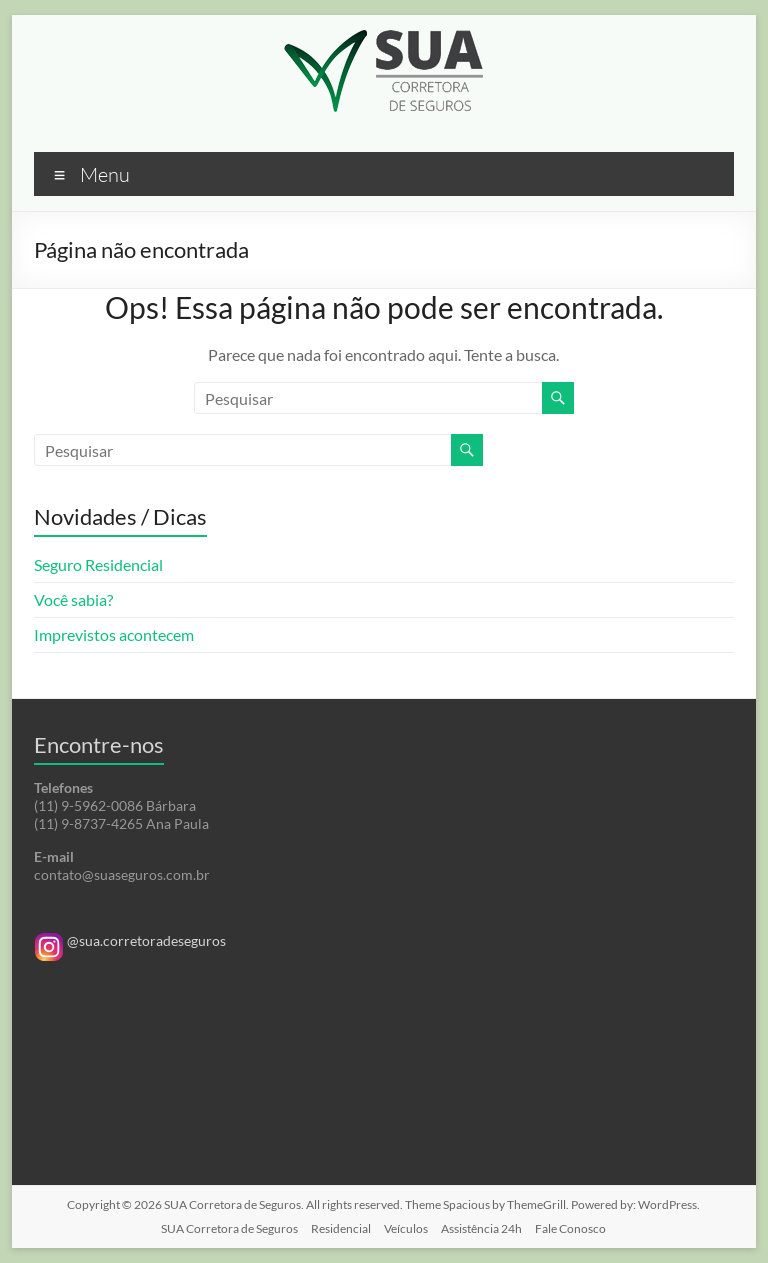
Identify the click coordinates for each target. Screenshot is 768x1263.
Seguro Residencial (98, 564)
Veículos (406, 1228)
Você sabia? (73, 599)
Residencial (341, 1228)
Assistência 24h (481, 1228)
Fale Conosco (570, 1228)
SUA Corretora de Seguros (229, 1228)
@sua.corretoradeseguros (130, 940)
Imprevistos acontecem (114, 634)
